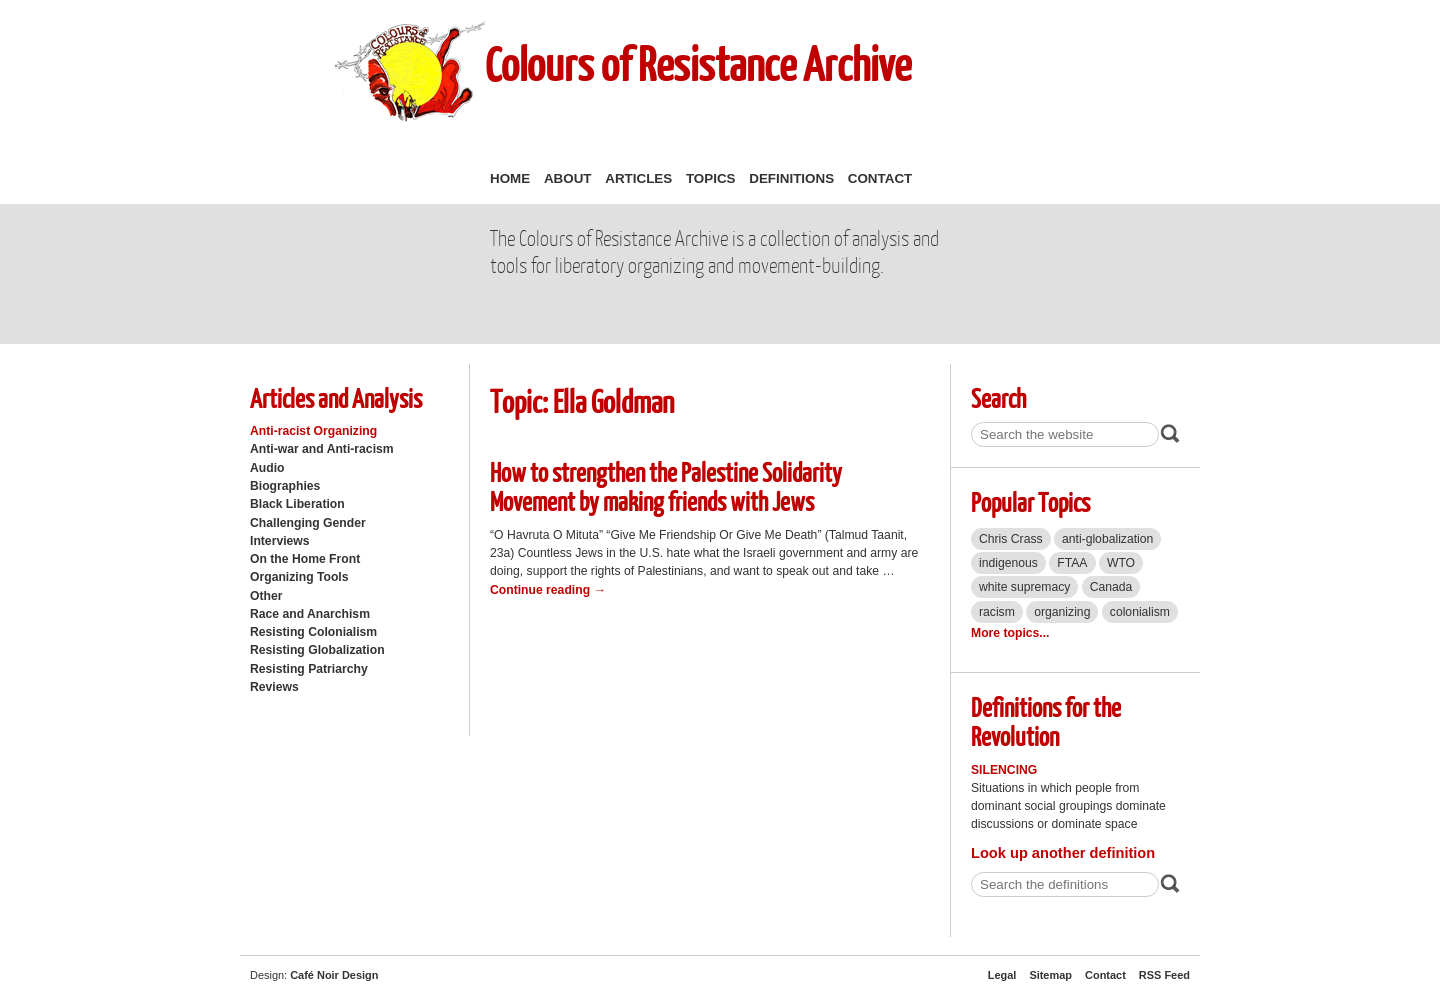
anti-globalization (1107, 539)
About (568, 178)
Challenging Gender (308, 523)
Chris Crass (1011, 539)
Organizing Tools (299, 577)
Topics (711, 178)
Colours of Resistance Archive (698, 63)
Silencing (1004, 770)
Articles (638, 178)
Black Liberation (297, 504)
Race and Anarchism (310, 614)
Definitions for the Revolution (1046, 721)
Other (266, 596)
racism (997, 612)
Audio (267, 468)
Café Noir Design (334, 975)
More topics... (1010, 633)
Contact (880, 178)
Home (510, 178)
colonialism (1140, 612)
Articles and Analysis (336, 397)
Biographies (285, 486)
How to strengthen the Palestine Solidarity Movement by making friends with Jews (666, 486)
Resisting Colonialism (313, 632)
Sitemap (1050, 975)
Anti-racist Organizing (313, 431)
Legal (1002, 975)
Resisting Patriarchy (309, 669)
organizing (1062, 612)
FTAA (1072, 563)
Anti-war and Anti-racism (322, 449)
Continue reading (548, 590)
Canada (1111, 587)
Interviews (280, 541)
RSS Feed (1164, 975)
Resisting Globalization (317, 650)
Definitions (791, 178)
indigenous (1008, 563)
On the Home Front (305, 559)
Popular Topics (1030, 501)
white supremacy (1024, 587)
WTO (1121, 563)
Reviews (274, 687)
